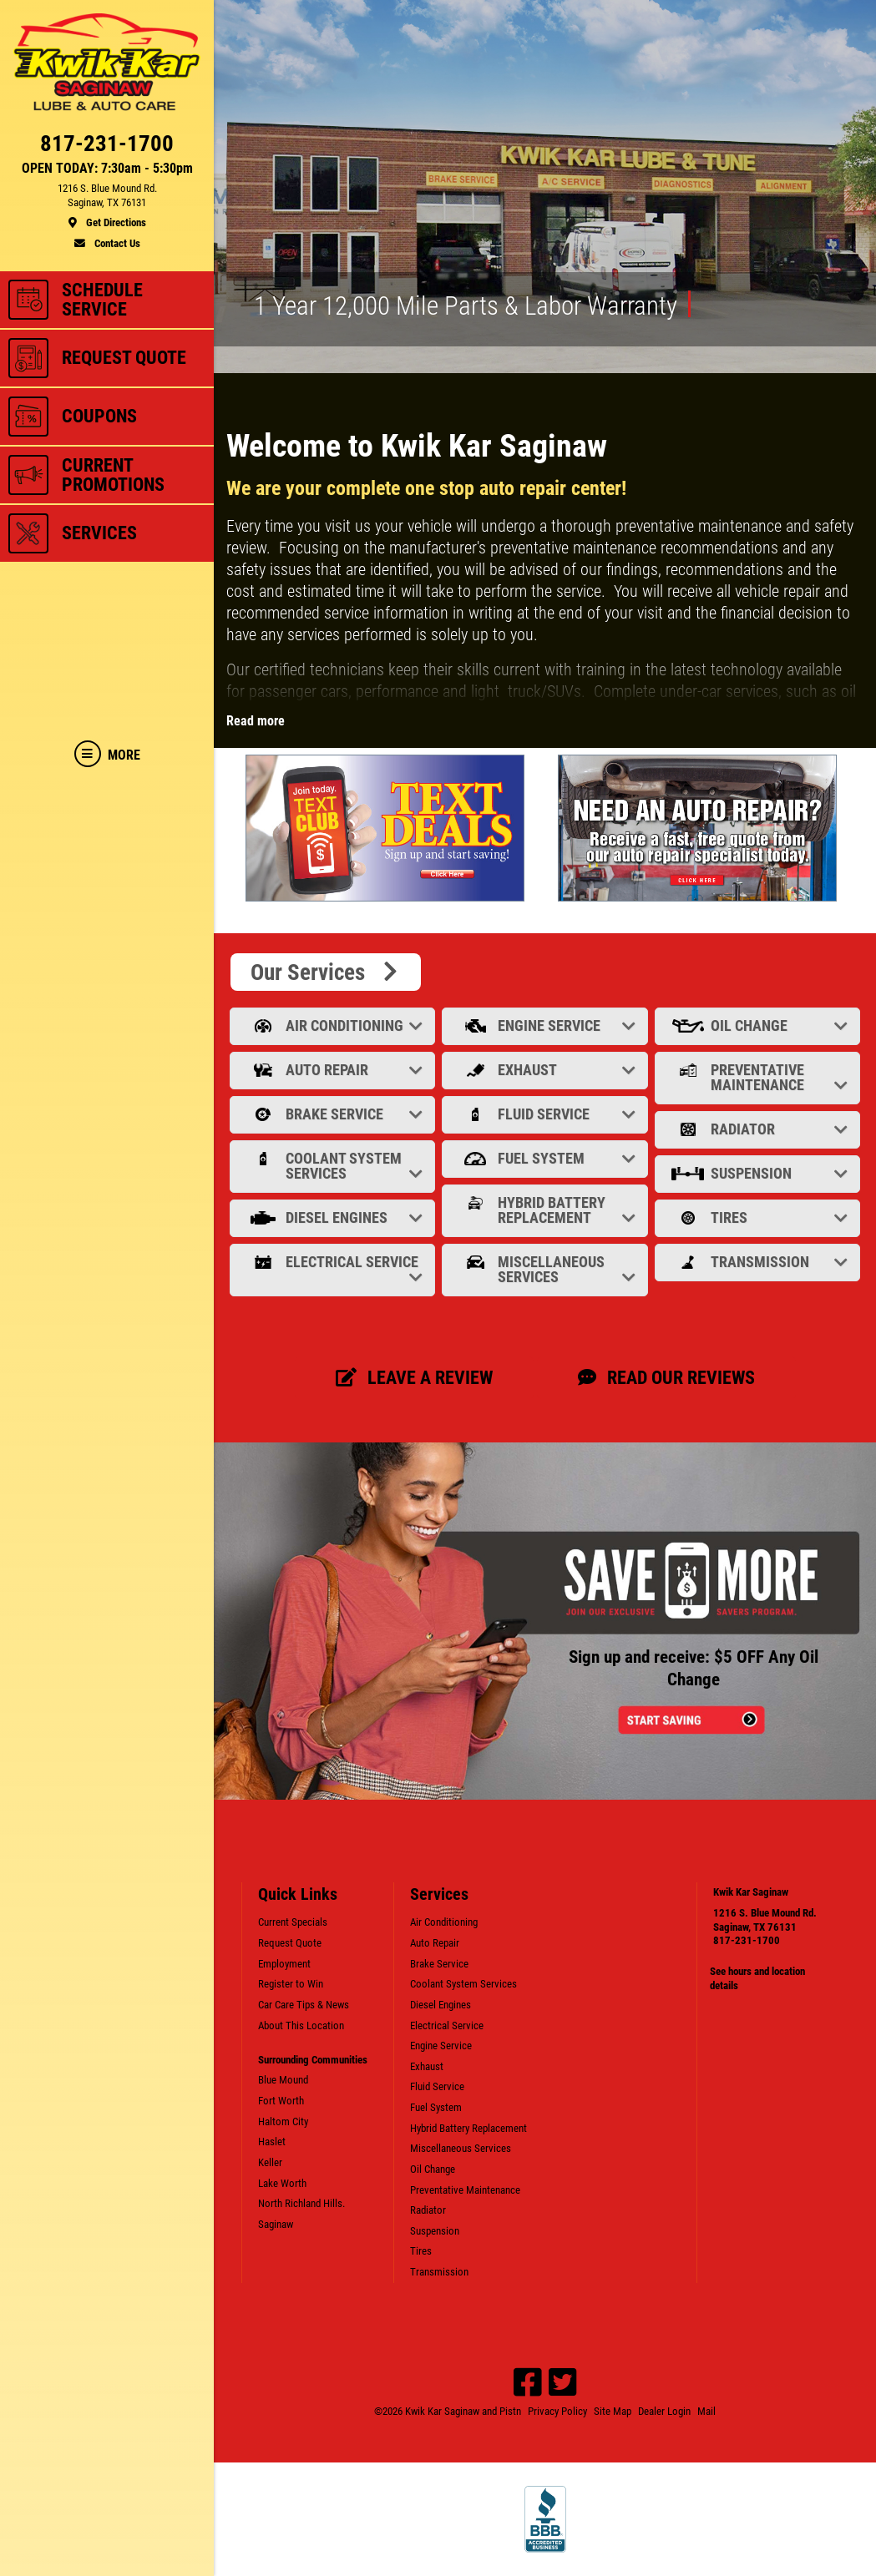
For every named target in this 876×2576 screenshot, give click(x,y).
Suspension (759, 1173)
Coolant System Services (334, 1165)
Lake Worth (282, 2183)
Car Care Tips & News (303, 2004)
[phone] (106, 147)
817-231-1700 (746, 1940)
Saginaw (275, 2224)
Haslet (272, 2141)
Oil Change (759, 1025)
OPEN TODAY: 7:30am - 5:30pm (107, 168)
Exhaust (546, 1069)
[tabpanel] (389, 828)
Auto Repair (334, 1069)
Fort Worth (281, 2100)
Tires (759, 1217)
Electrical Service (334, 1269)
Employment (284, 1963)
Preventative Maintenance (759, 1077)
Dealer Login (664, 2411)
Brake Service (334, 1114)
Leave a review (414, 1377)
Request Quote (290, 1943)
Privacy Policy (557, 2411)
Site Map (612, 2411)
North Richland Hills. (301, 2203)
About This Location (301, 2025)
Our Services (326, 972)
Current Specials (292, 1922)
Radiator (759, 1129)
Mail (706, 2411)
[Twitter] (562, 2382)
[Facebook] (527, 2382)
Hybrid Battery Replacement (546, 1210)
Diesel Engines (334, 1217)
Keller (270, 2162)
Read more (255, 721)
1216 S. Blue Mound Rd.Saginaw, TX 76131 (765, 1920)
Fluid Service (546, 1114)
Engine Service (546, 1025)
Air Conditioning (334, 1025)
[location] (106, 206)
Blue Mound (283, 2079)
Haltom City (283, 2121)
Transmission (759, 1261)
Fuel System (546, 1158)
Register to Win (290, 1983)
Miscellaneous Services (546, 1269)
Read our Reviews (666, 1377)
